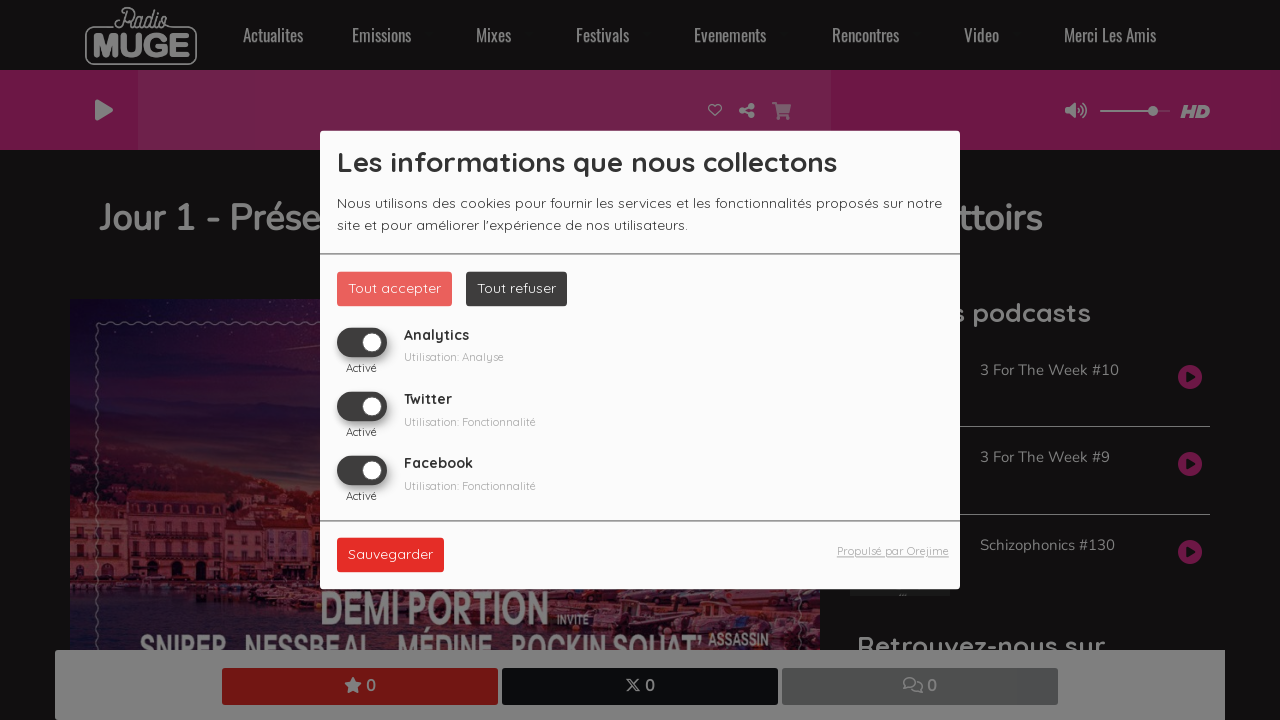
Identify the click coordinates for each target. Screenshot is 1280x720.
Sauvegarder (390, 555)
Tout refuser (516, 288)
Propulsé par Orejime (893, 552)
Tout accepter (394, 288)
